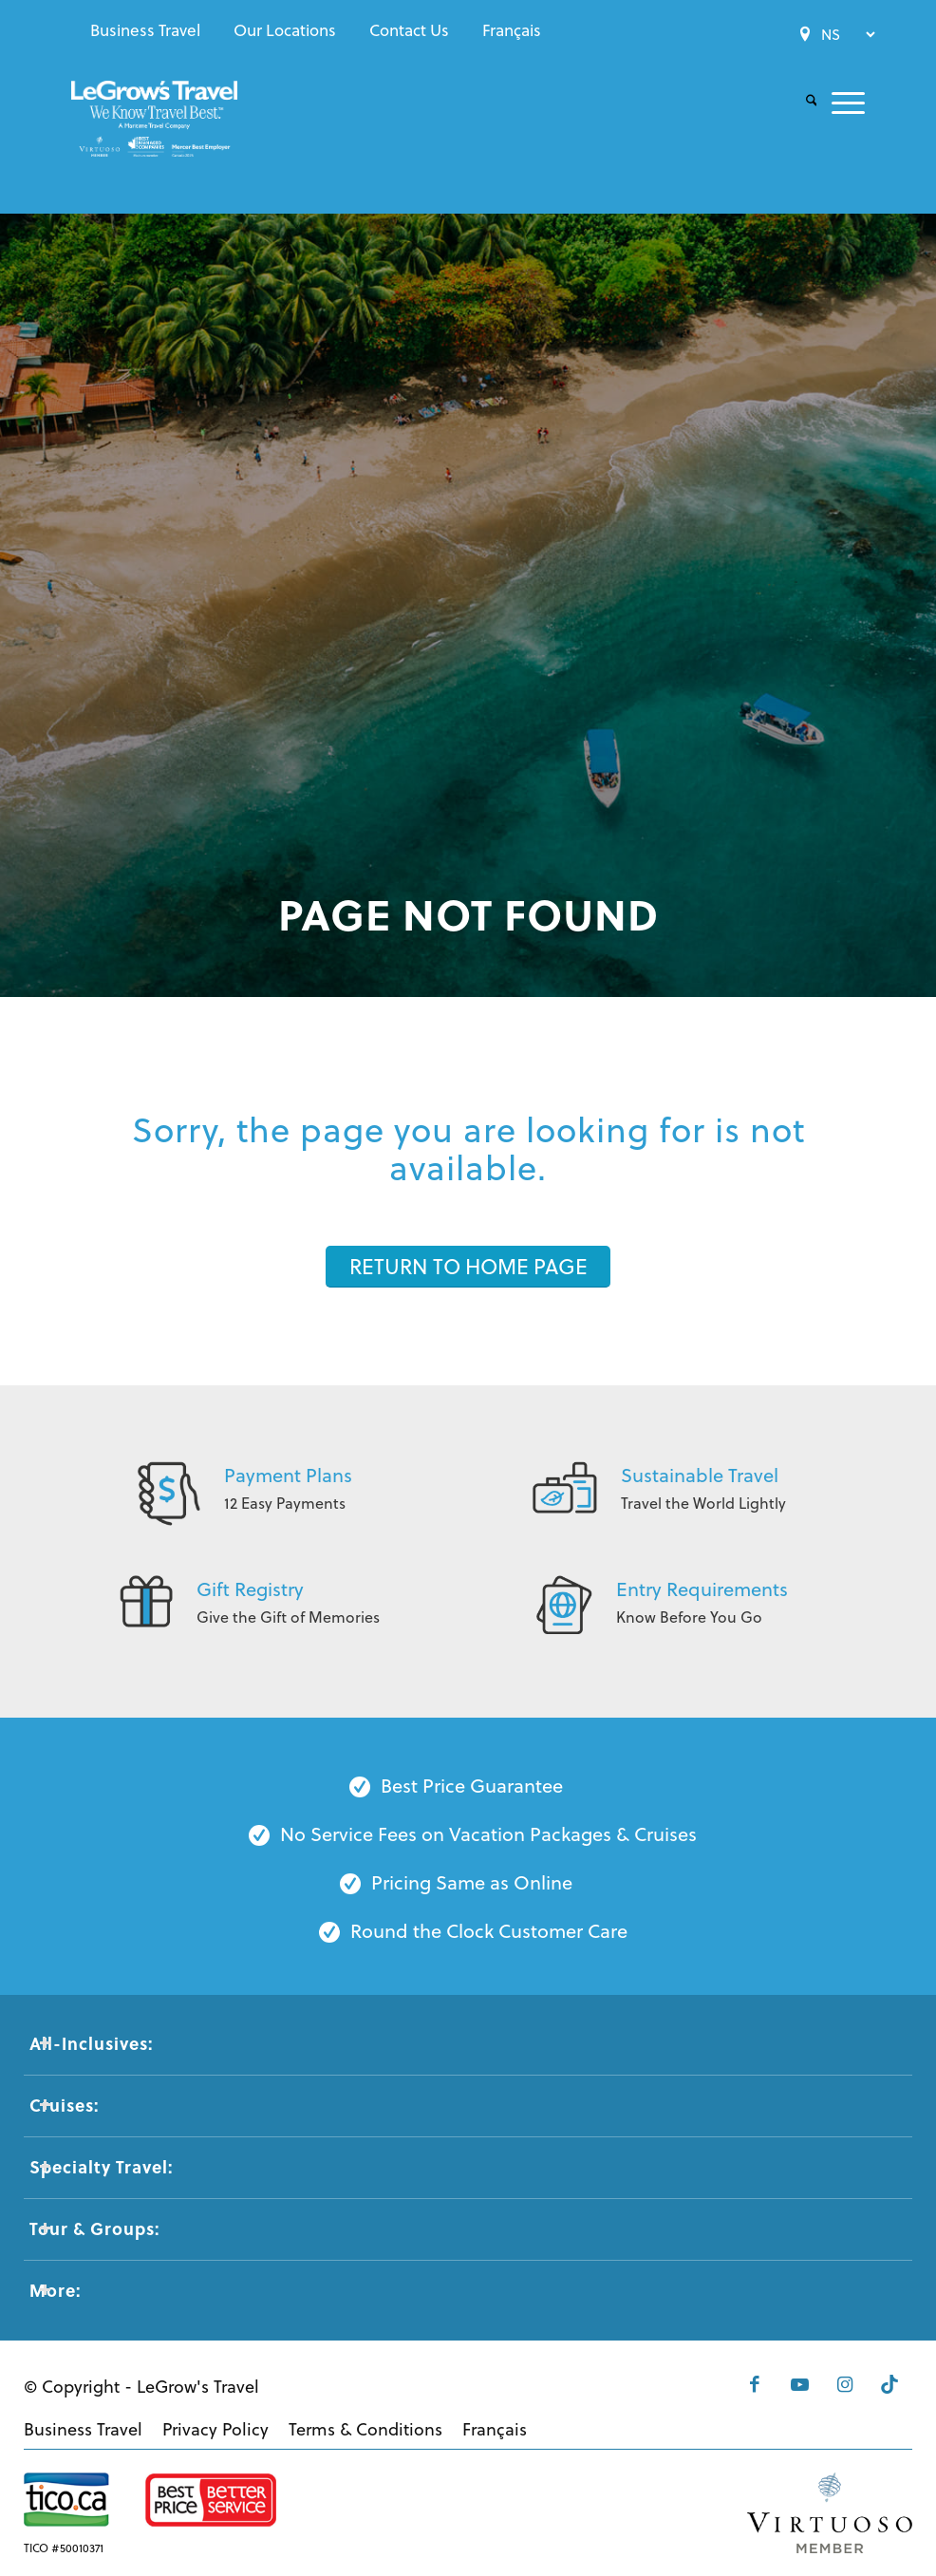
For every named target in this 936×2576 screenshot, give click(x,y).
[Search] (803, 102)
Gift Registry (250, 1589)
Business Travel (145, 30)
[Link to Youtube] (793, 2384)
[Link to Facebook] (746, 2384)
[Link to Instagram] (841, 2384)
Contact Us (409, 30)
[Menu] (840, 102)
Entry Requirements (702, 1589)
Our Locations (285, 30)
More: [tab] (55, 2290)
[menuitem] (145, 30)
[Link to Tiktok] (888, 2384)
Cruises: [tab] (64, 2105)
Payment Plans (288, 1475)
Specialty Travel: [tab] (101, 2166)
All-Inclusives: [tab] (91, 2043)
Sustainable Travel (699, 1475)
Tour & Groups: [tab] (94, 2228)
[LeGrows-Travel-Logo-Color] (154, 138)
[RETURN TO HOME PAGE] (468, 1266)
